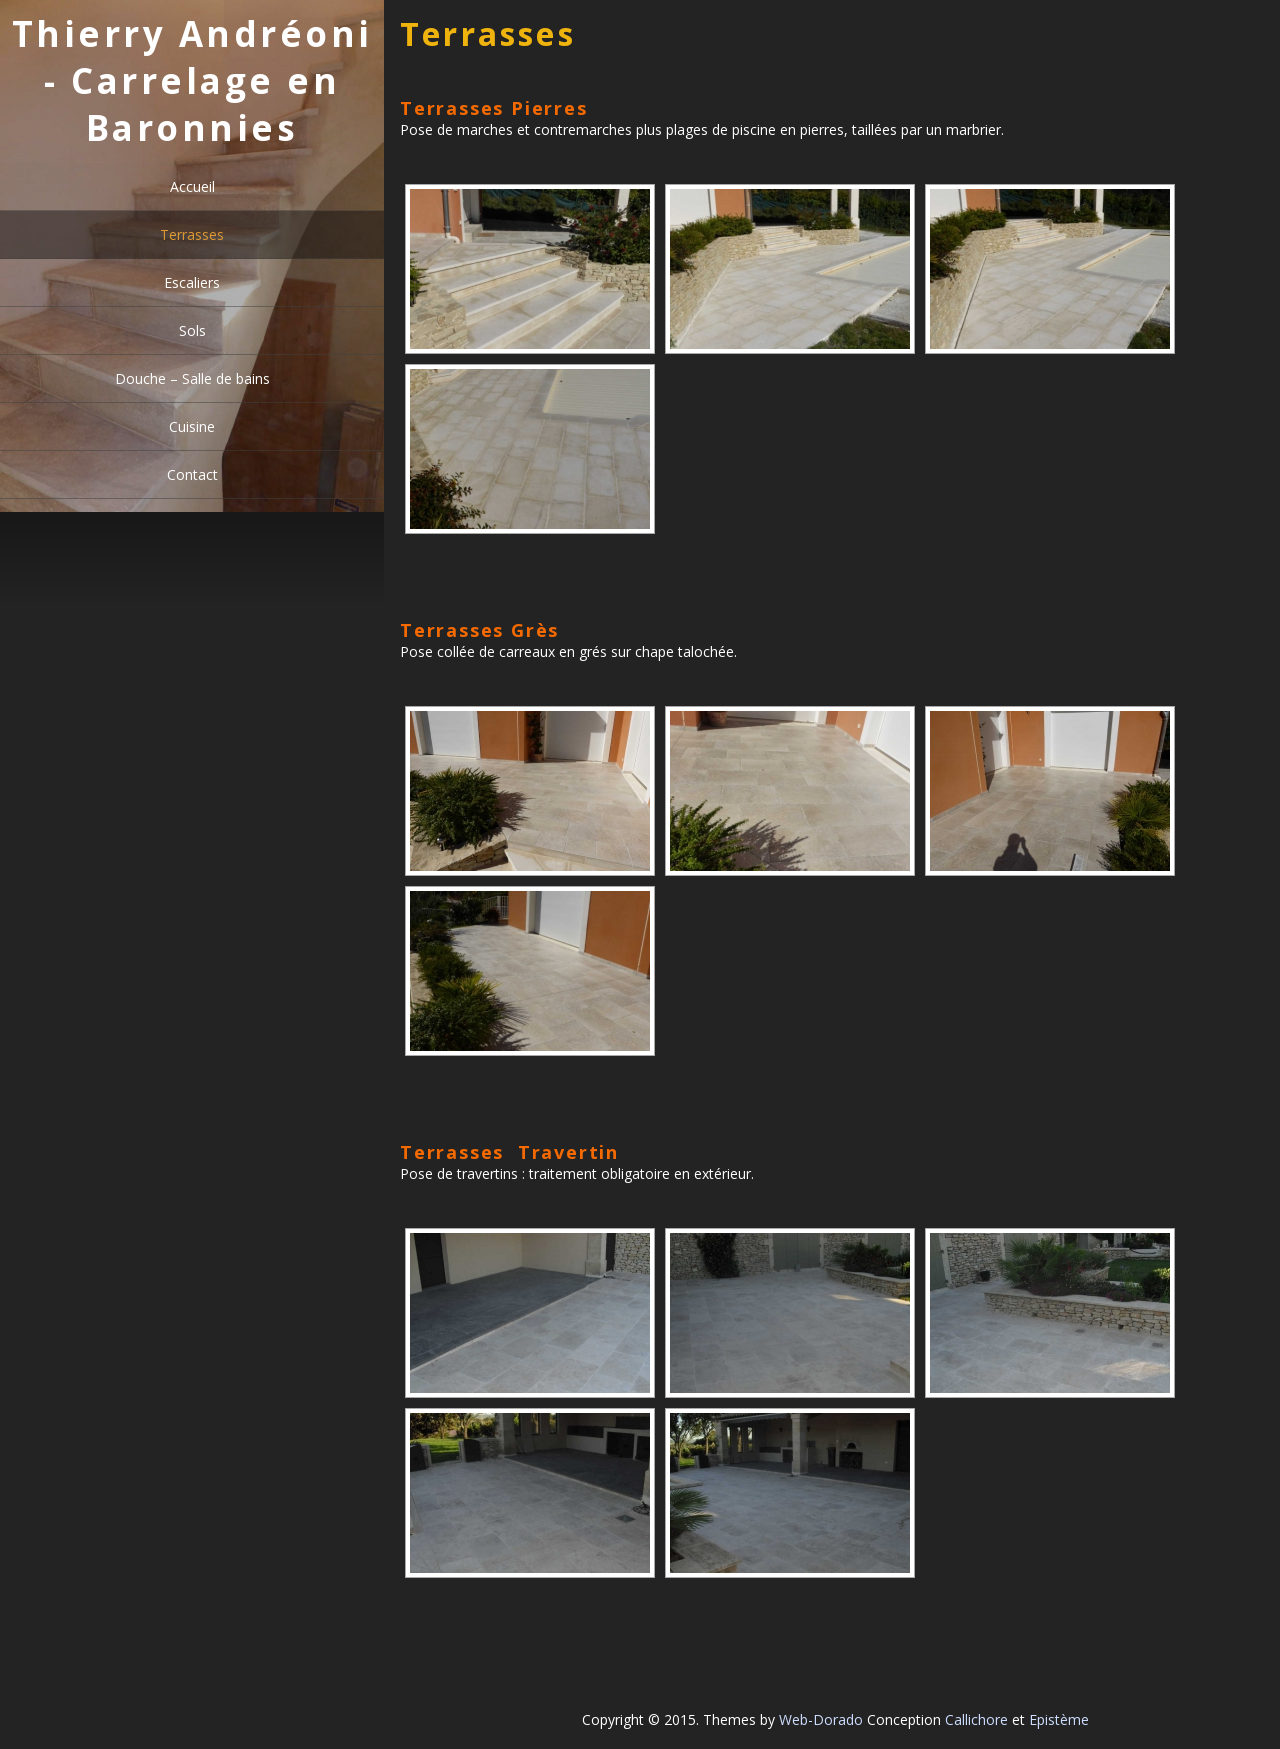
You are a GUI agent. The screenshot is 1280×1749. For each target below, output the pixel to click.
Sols (192, 330)
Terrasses (192, 234)
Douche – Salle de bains (192, 378)
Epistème (1059, 1719)
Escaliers (192, 282)
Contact (192, 474)
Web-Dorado (821, 1719)
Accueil (192, 186)
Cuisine (192, 426)
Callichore (976, 1719)
